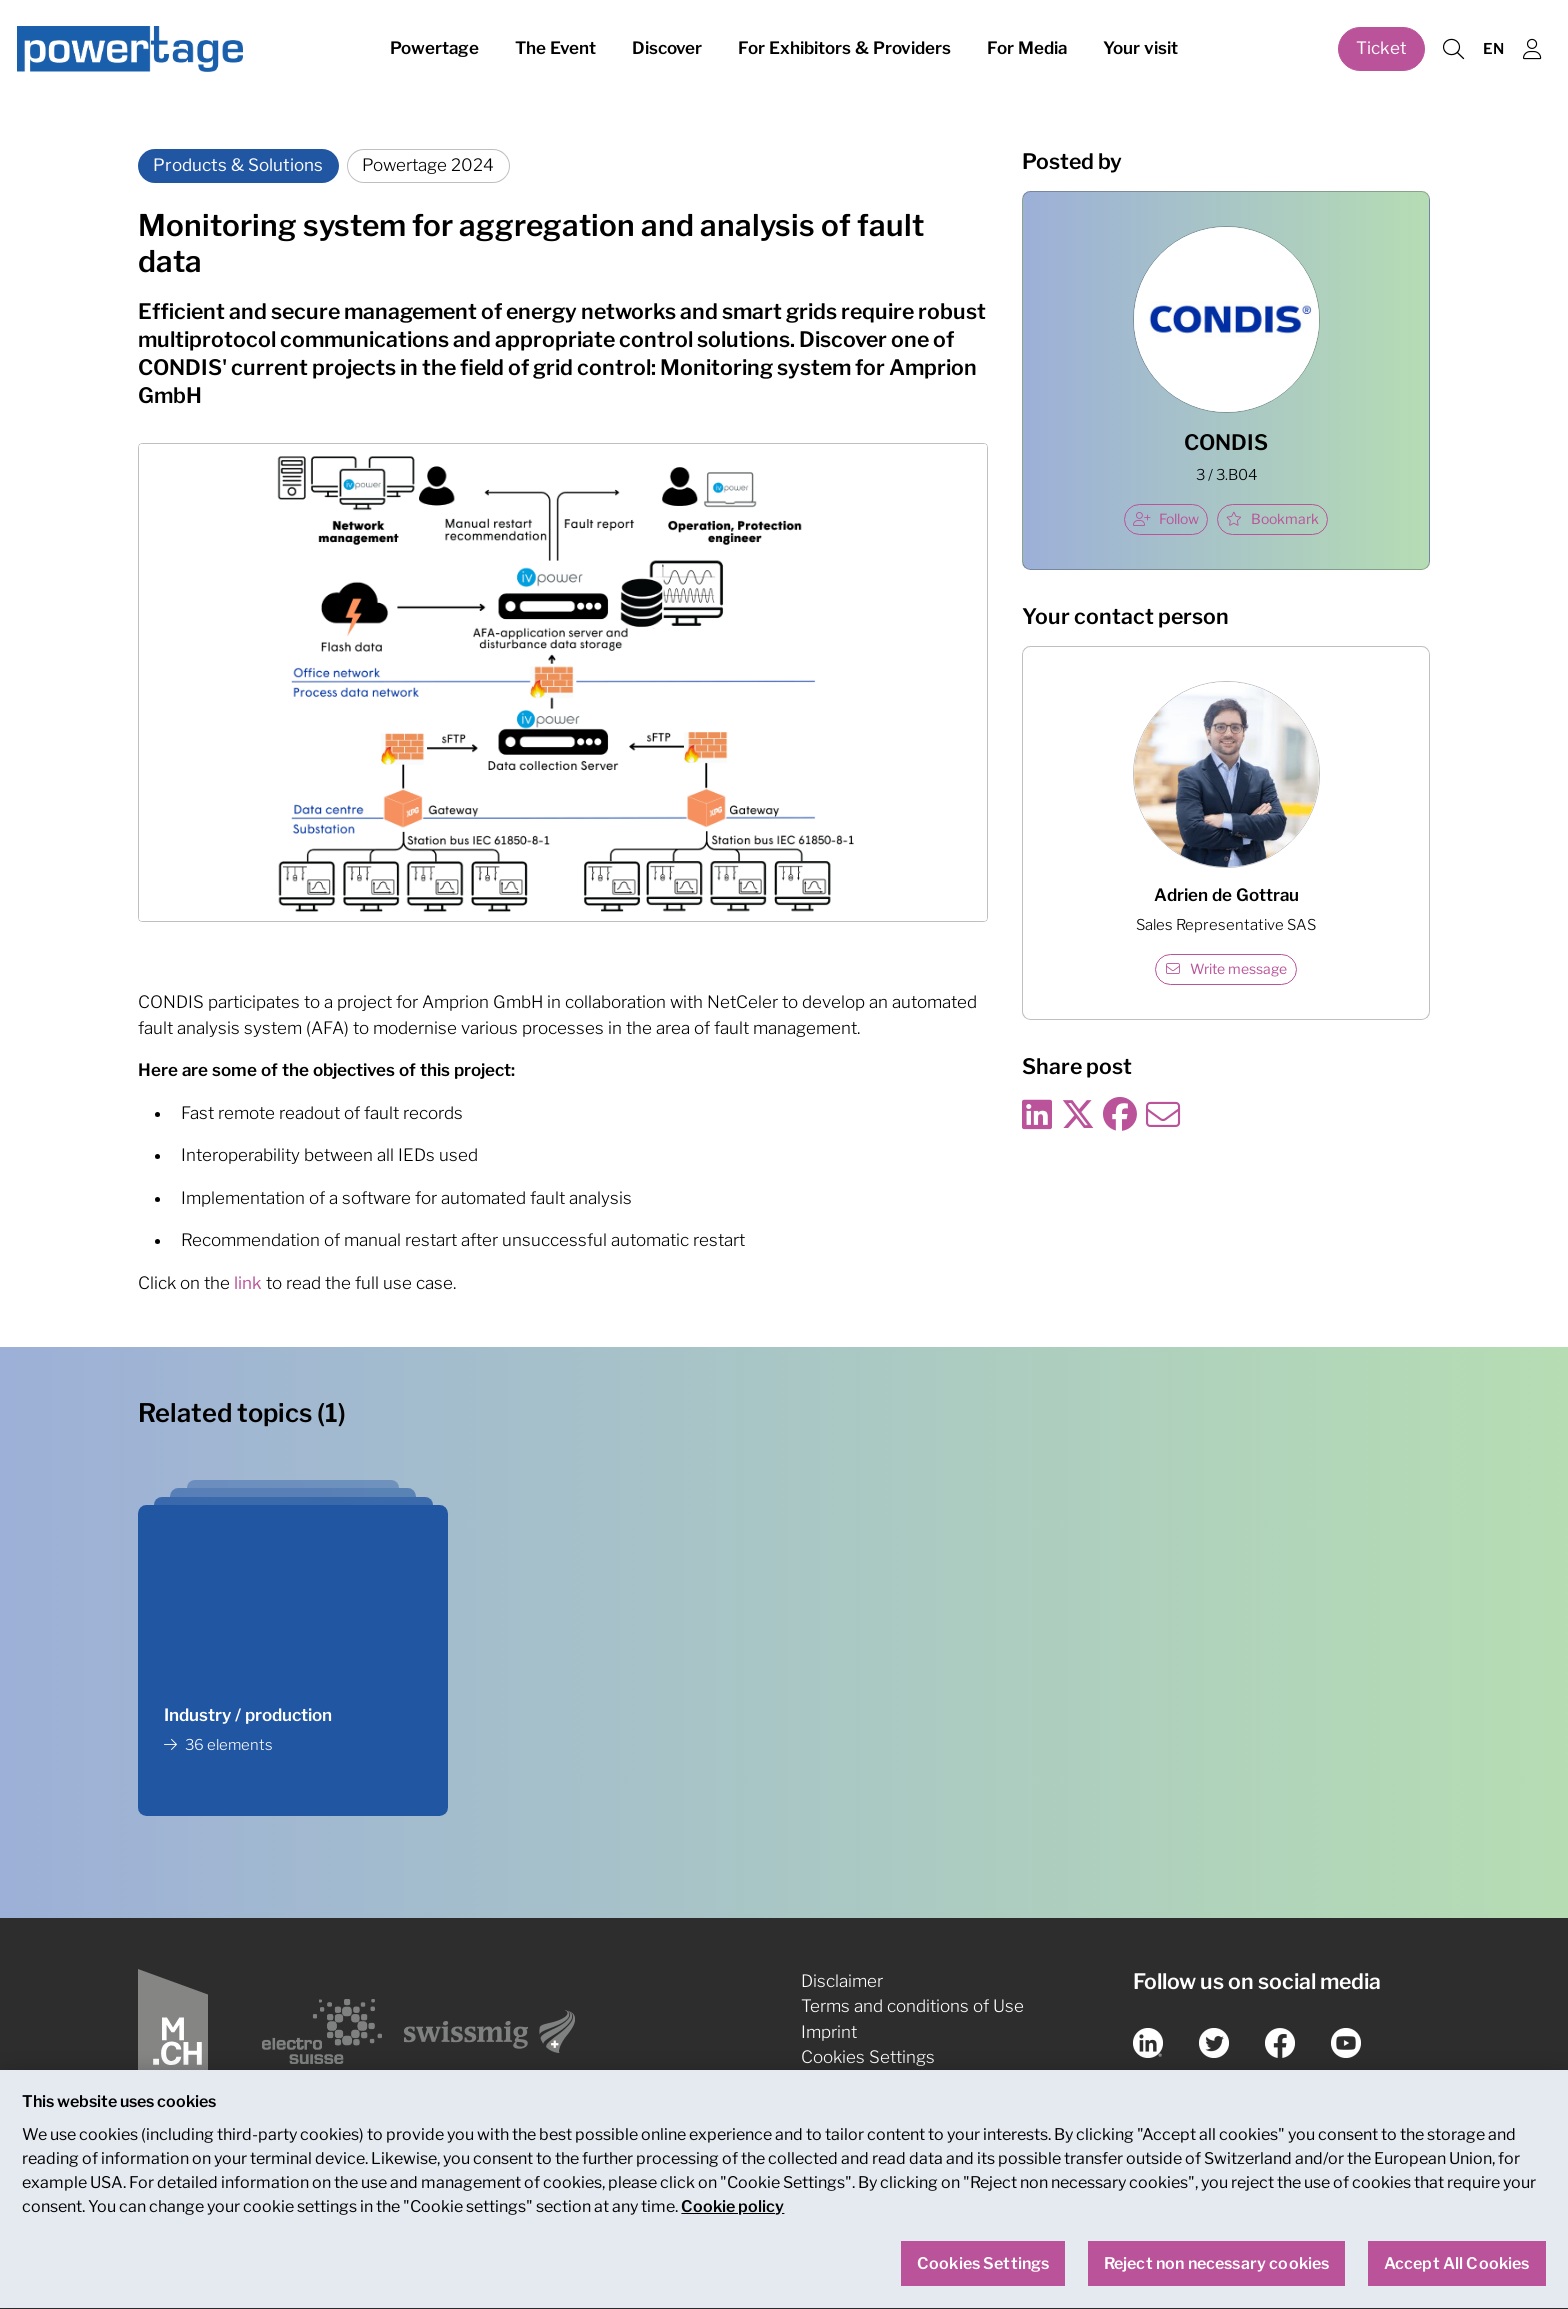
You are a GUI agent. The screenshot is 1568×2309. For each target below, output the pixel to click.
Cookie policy (732, 2217)
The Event (555, 48)
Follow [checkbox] (1166, 519)
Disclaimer (842, 1981)
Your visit (1140, 48)
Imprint (829, 2032)
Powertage (434, 48)
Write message (1226, 969)
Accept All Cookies (1457, 2274)
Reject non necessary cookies (1216, 2274)
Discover (667, 48)
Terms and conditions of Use (912, 2006)
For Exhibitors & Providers (844, 48)
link (250, 1283)
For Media (1027, 48)
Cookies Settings (868, 2057)
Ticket (1381, 48)
